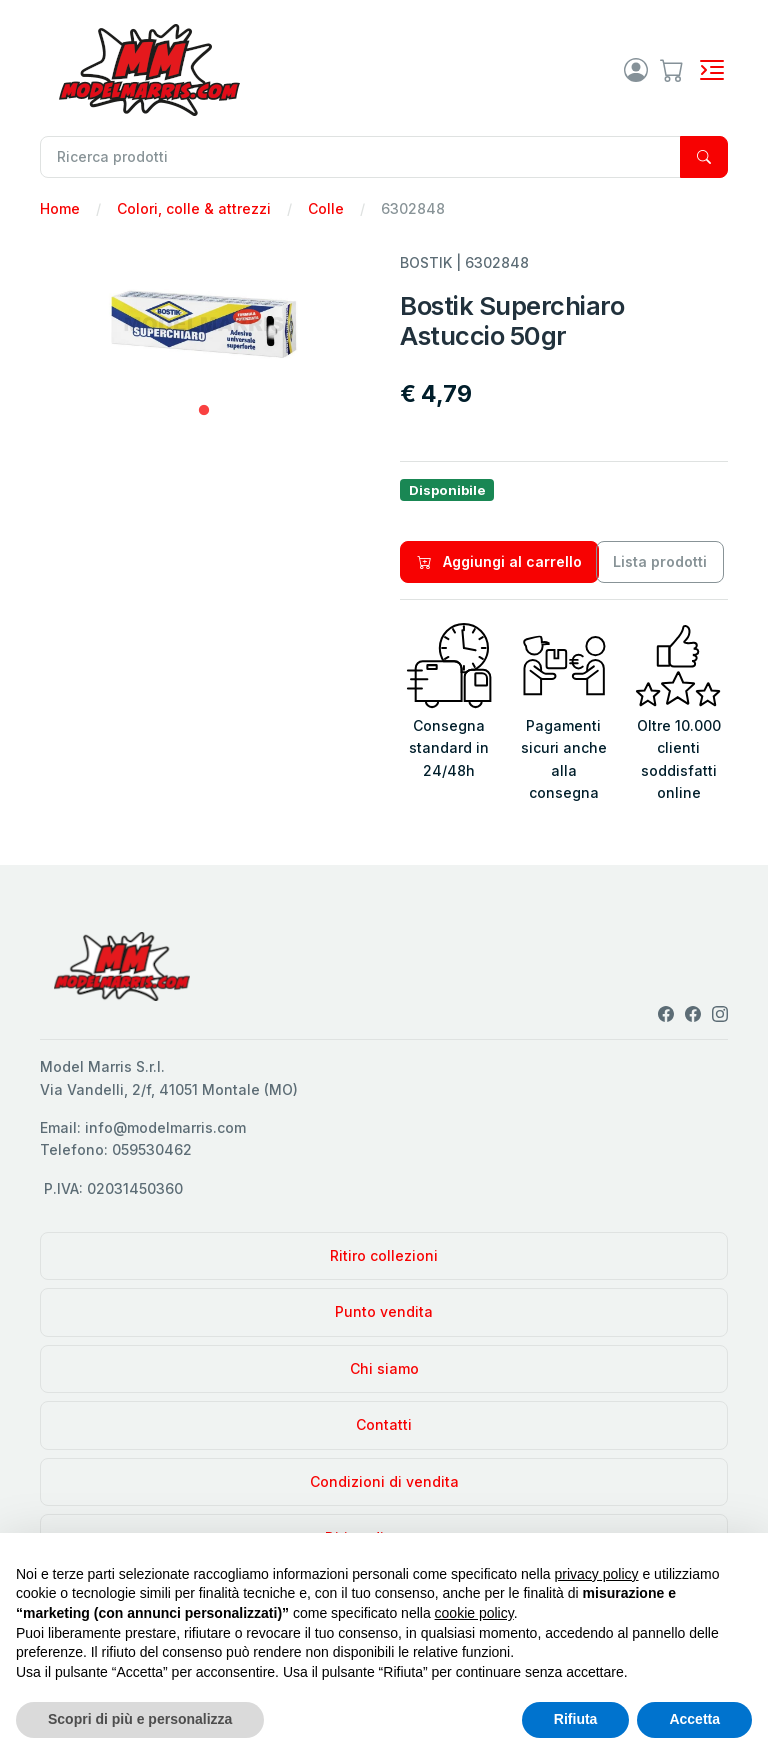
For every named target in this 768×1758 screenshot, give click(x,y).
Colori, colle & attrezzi (194, 208)
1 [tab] (204, 411)
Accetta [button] (694, 1719)
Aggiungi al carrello (499, 561)
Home (60, 208)
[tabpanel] (204, 324)
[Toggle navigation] (712, 70)
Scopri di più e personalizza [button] (140, 1719)
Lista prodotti (660, 561)
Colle (326, 208)
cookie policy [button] (474, 1613)
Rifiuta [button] (576, 1719)
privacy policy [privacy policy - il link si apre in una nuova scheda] (597, 1574)
